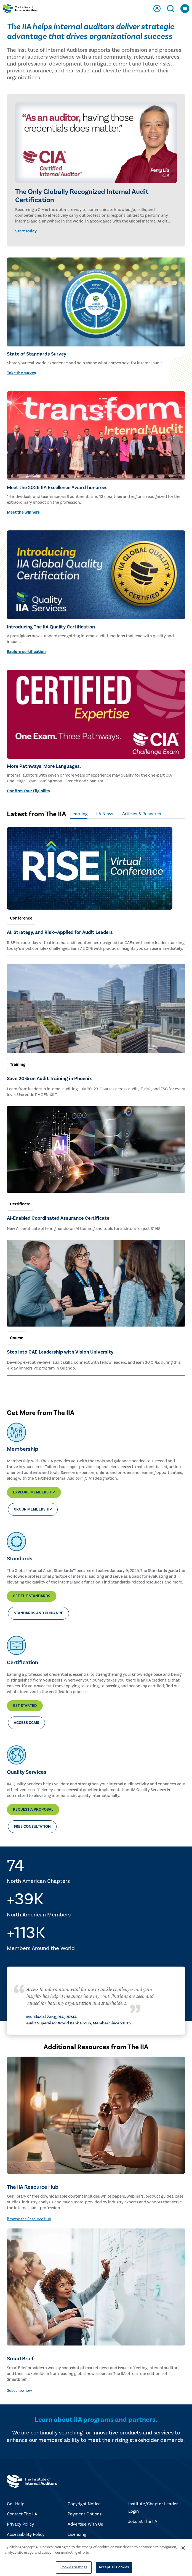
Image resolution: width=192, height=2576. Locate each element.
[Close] (183, 2548)
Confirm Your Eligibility (28, 791)
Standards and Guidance (38, 1613)
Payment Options (85, 2514)
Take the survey (21, 373)
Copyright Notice (84, 2504)
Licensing (77, 2534)
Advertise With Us (85, 2524)
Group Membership (33, 1509)
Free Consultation (32, 1826)
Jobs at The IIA (142, 2521)
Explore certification (26, 651)
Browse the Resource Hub (29, 2219)
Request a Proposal (33, 1809)
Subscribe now (19, 2390)
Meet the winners (23, 512)
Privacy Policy (20, 2524)
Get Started (25, 1705)
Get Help (15, 2504)
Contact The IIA (22, 2514)
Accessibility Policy (25, 2534)
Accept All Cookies (114, 2567)
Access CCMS (26, 1722)
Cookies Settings (73, 2567)
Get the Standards (31, 1596)
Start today (26, 231)
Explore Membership (34, 1492)
